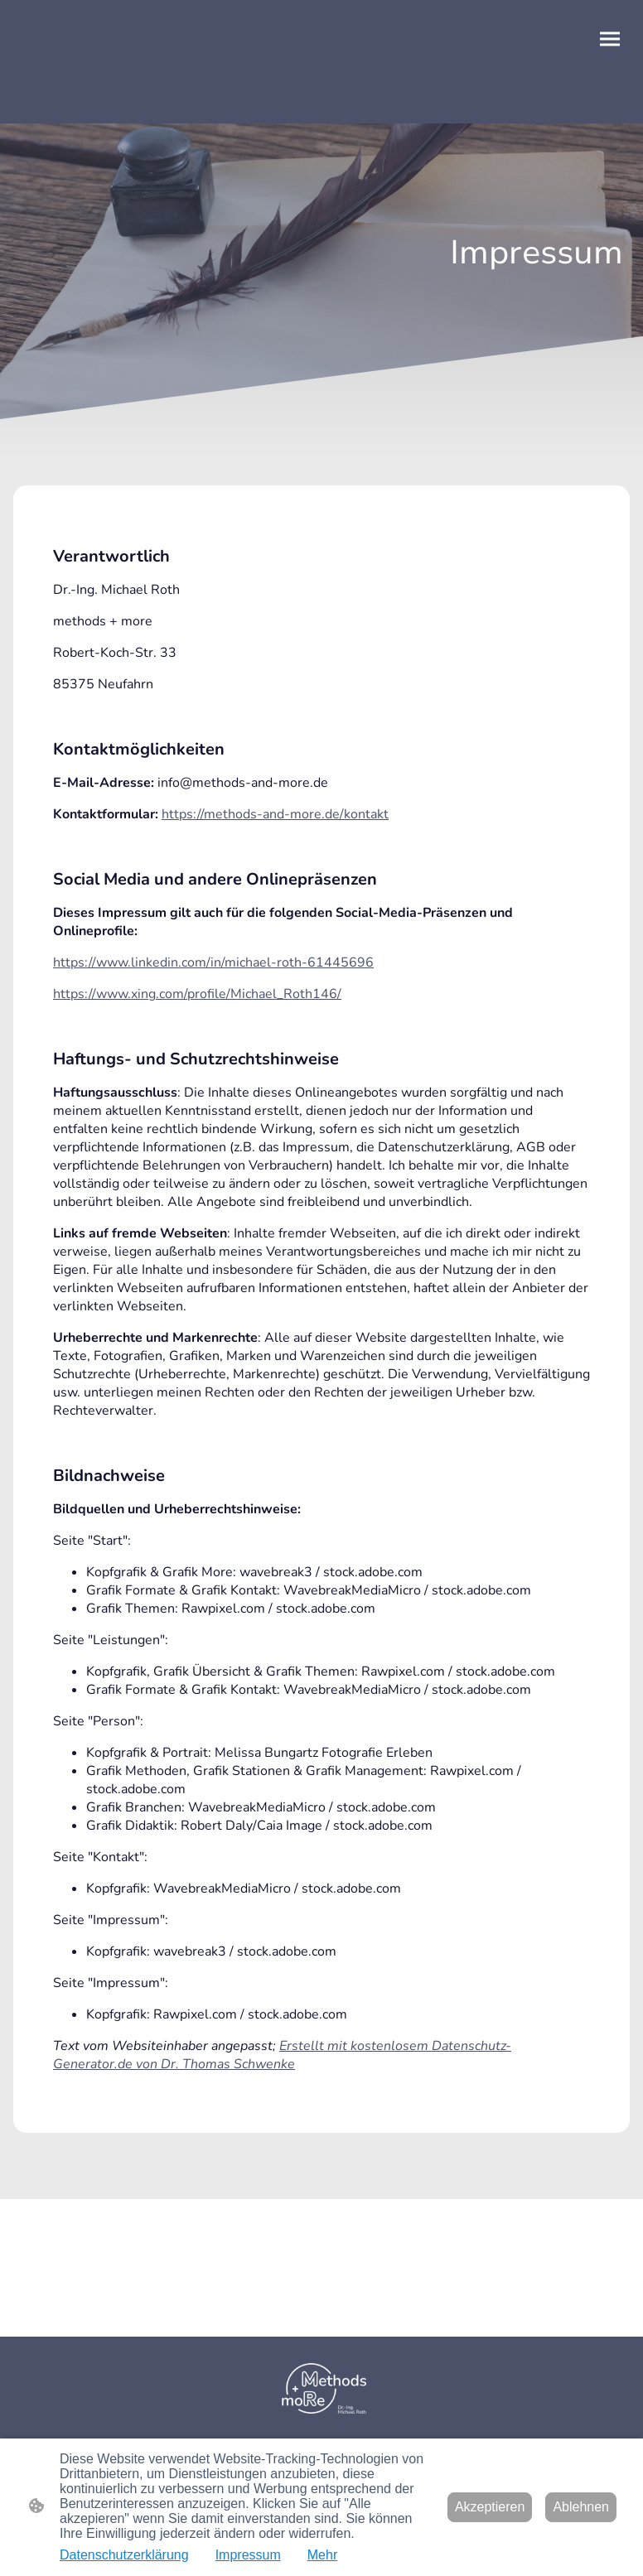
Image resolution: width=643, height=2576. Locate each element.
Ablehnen (581, 2507)
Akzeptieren (490, 2507)
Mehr (322, 2555)
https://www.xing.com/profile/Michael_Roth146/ (197, 994)
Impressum (248, 2555)
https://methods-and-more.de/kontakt (275, 814)
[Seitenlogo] (321, 2388)
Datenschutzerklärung (124, 2555)
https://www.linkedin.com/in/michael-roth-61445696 (213, 962)
